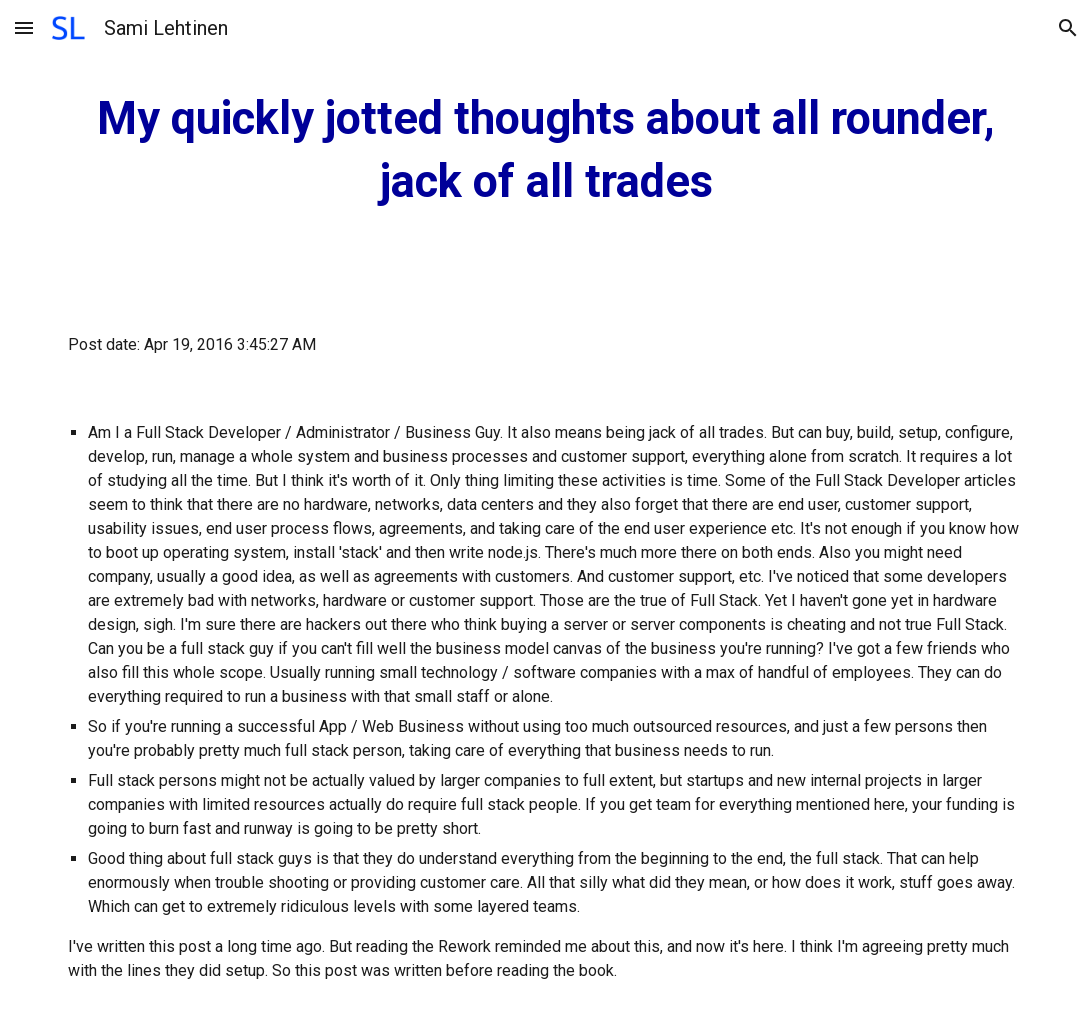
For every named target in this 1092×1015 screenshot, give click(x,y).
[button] (24, 27)
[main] (545, 150)
